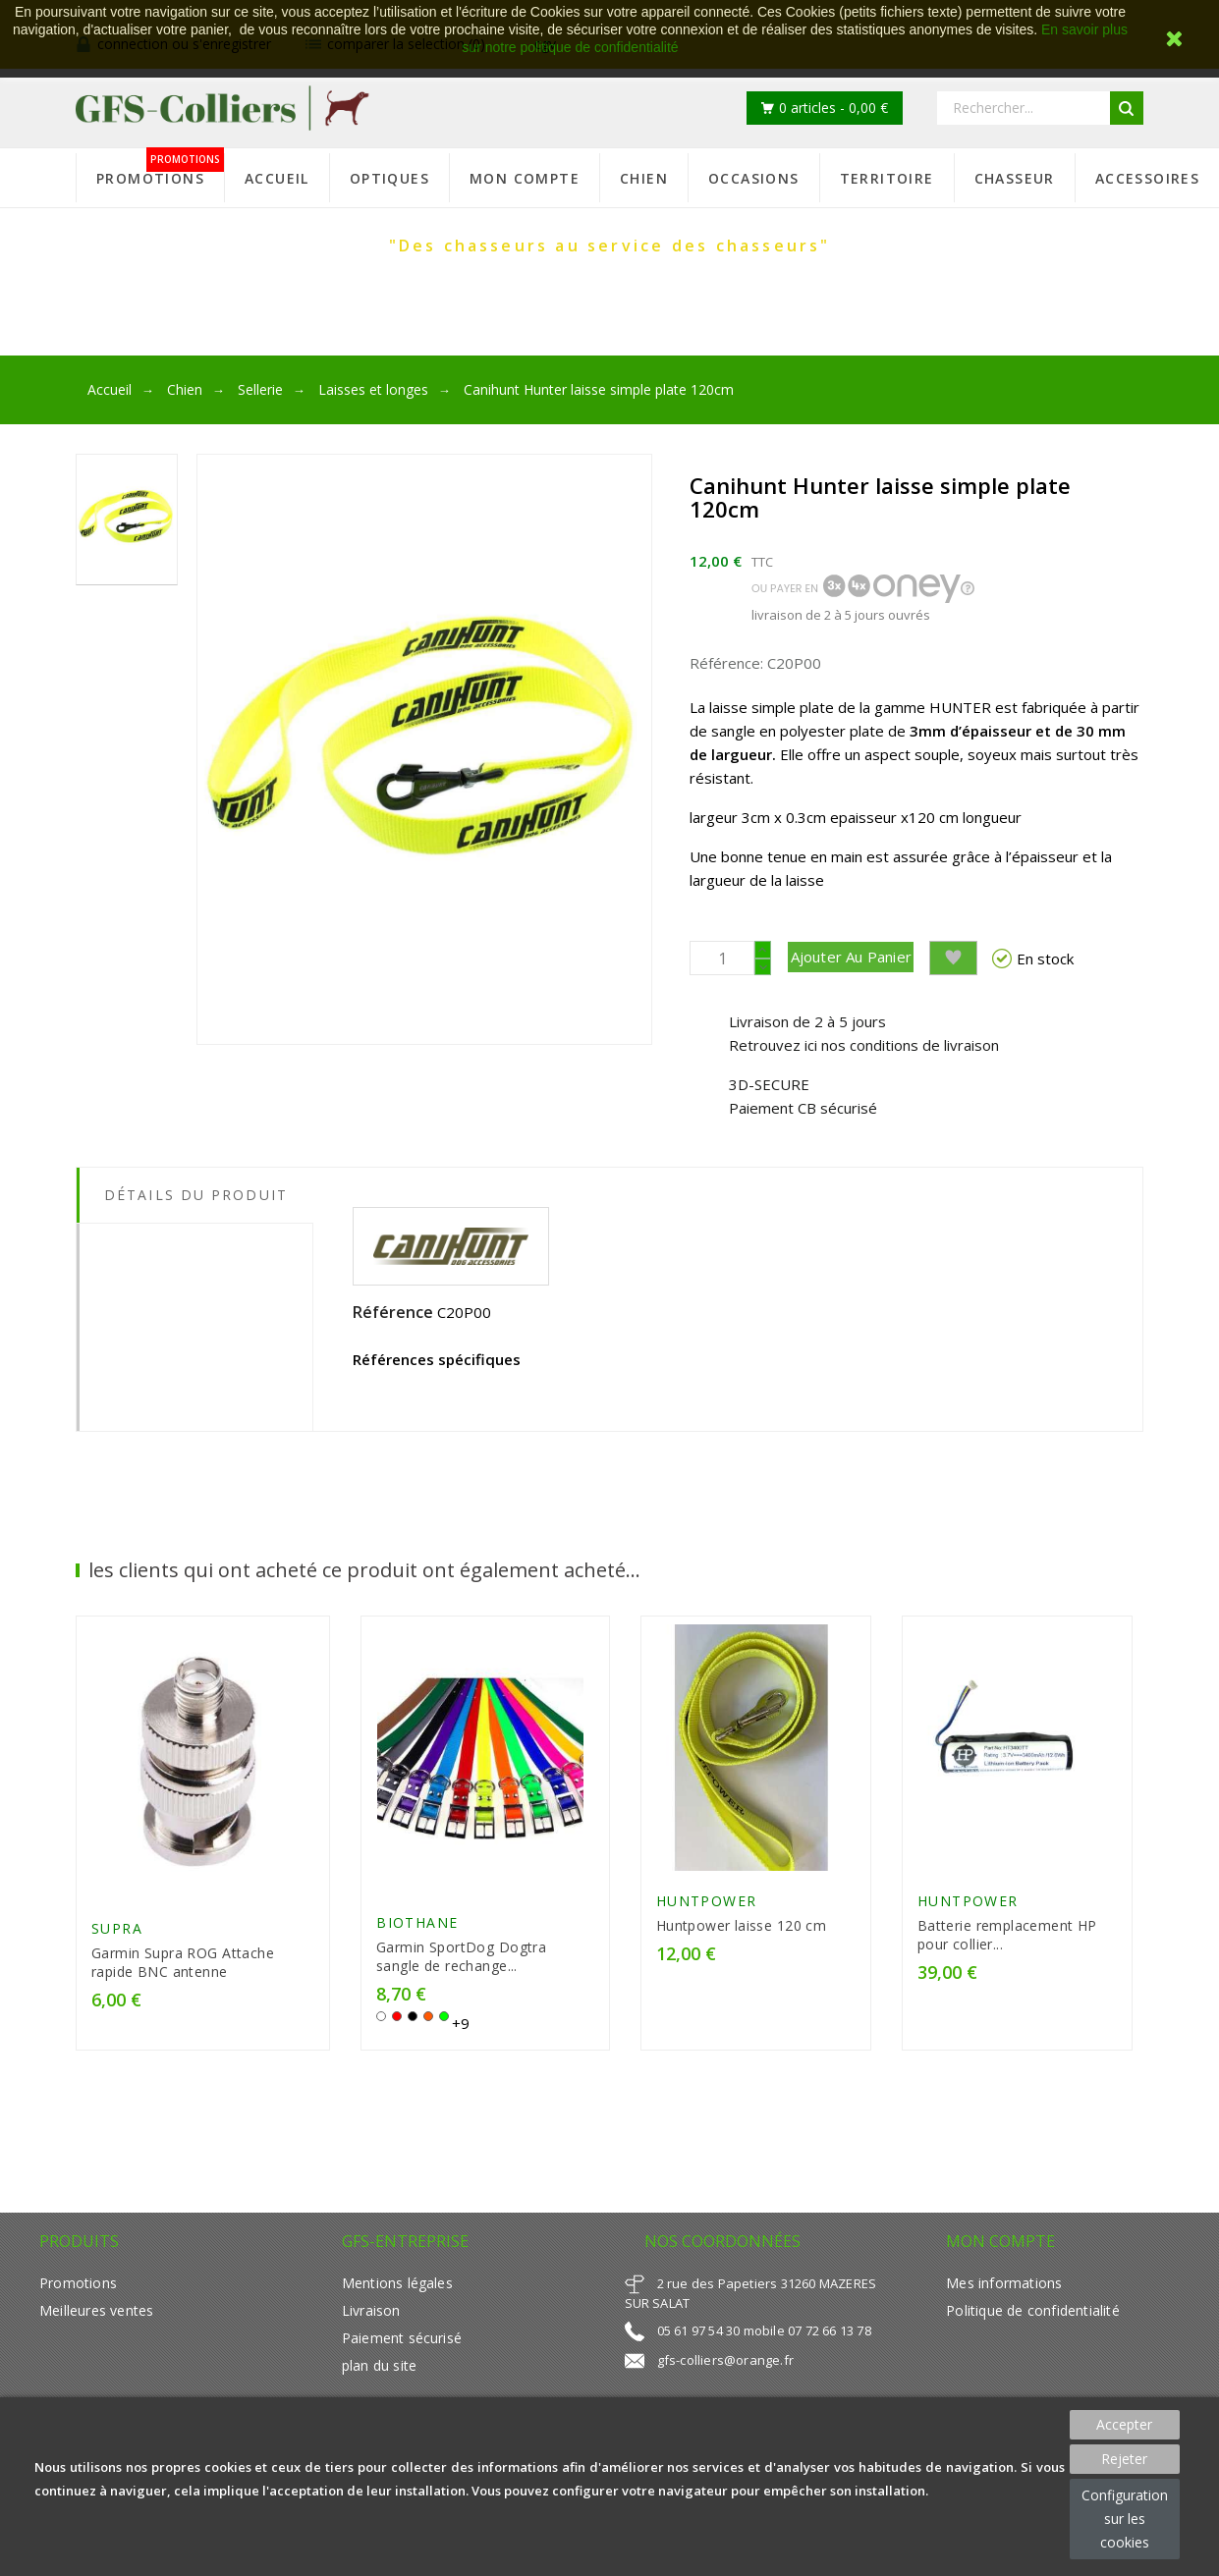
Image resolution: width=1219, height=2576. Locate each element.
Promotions (78, 2325)
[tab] (194, 1248)
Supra (116, 1971)
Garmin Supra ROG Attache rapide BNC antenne (182, 2005)
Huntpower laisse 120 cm (745, 1959)
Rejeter (1124, 2458)
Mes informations (1004, 2325)
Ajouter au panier (879, 956)
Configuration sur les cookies (1124, 2518)
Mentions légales (397, 2325)
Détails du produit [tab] (196, 1204)
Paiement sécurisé (402, 2380)
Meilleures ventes (96, 2352)
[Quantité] (722, 958)
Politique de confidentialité (1032, 2352)
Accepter (1124, 2424)
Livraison (371, 2352)
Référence (393, 1322)
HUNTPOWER (710, 1935)
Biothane (419, 1964)
